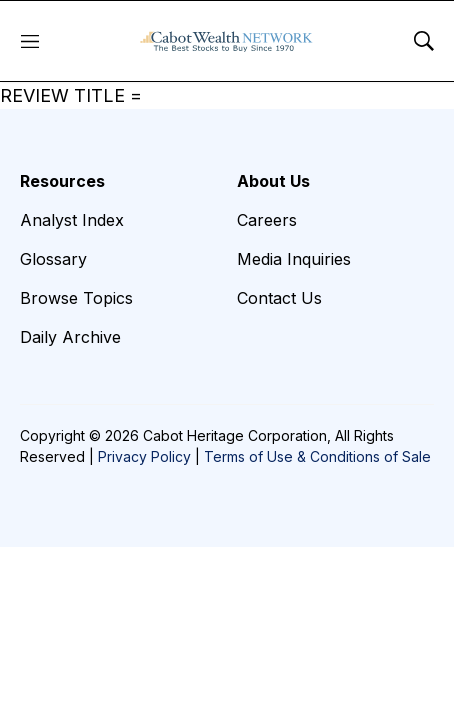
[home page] (226, 41)
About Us (273, 181)
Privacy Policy (144, 456)
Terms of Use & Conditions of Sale (317, 456)
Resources (62, 181)
